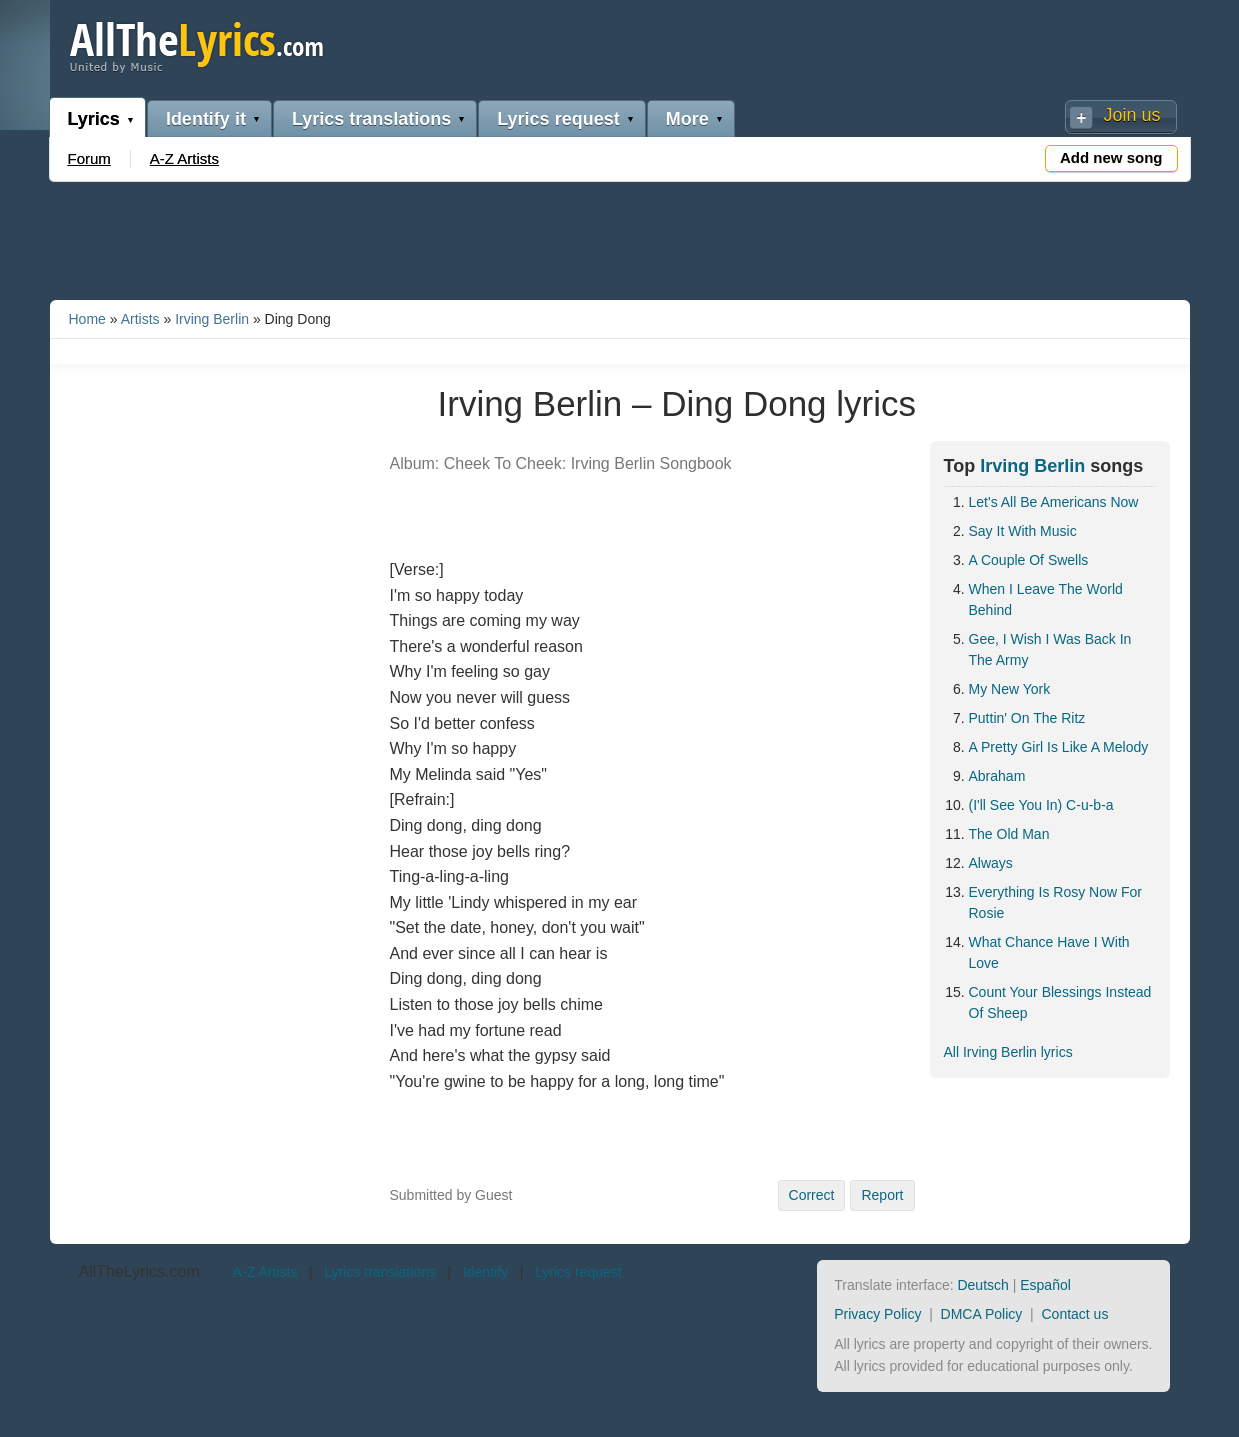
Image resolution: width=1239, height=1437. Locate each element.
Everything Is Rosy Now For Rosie (1056, 902)
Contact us (1074, 1314)
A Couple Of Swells (1029, 560)
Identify (485, 1272)
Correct (812, 1195)
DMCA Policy (982, 1314)
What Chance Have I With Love (1049, 952)
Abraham (997, 776)
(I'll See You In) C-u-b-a (1041, 805)
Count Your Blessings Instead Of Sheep (1060, 1002)
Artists (140, 319)
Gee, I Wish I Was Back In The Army (1050, 649)
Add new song (1111, 157)
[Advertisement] (620, 237)
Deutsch (982, 1285)
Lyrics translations (371, 119)
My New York (1010, 689)
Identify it (206, 119)
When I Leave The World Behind (1046, 599)
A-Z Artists (184, 158)
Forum (89, 158)
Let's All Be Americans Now (1054, 502)
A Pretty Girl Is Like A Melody (1059, 747)
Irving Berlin (212, 319)
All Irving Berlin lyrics (1008, 1052)
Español (1045, 1285)
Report (882, 1195)
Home (87, 319)
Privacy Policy (877, 1314)
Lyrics (94, 119)
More (687, 119)
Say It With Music (1023, 531)
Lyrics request (558, 119)
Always (991, 863)
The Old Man (1009, 834)
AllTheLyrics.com (139, 1271)
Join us (1131, 115)
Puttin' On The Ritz (1027, 718)
